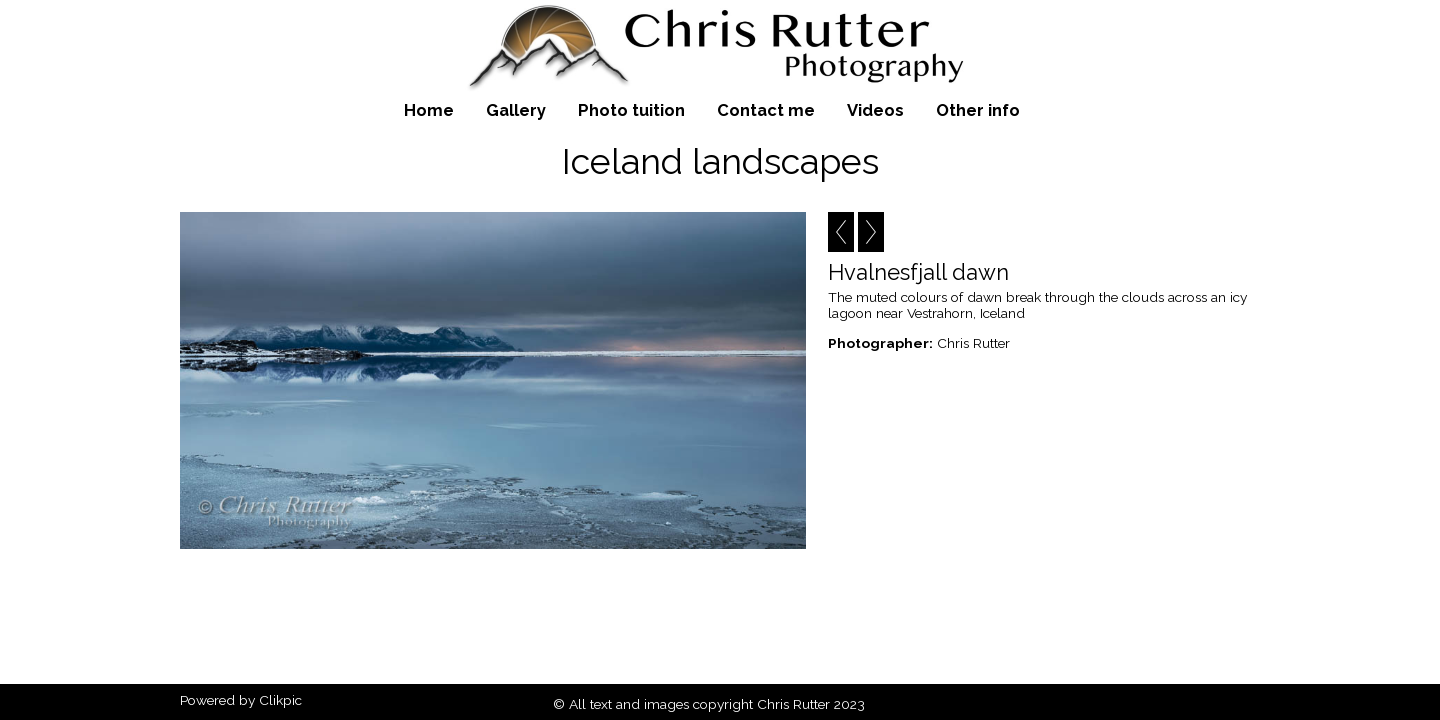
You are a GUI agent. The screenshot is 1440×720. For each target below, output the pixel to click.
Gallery (516, 110)
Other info (978, 110)
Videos (875, 110)
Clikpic (280, 700)
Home (429, 110)
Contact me (766, 110)
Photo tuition (631, 110)
